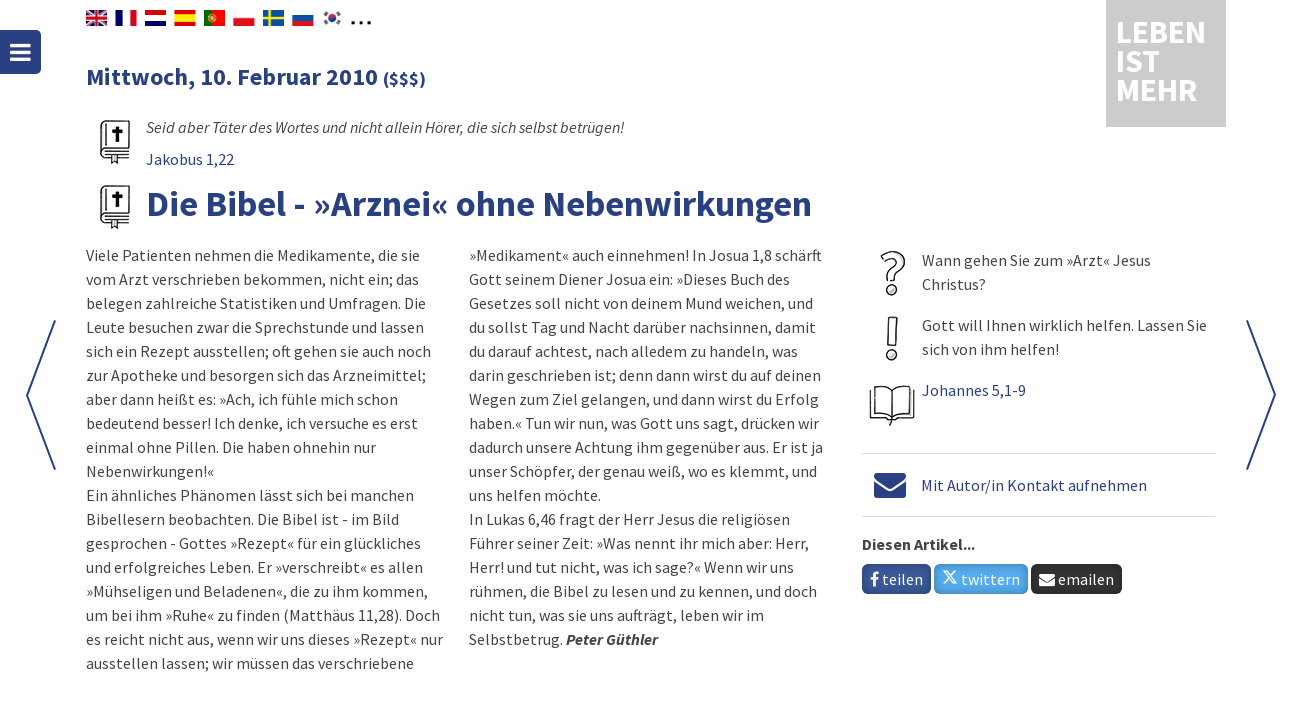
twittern (981, 579)
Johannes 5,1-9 (974, 390)
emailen (1076, 579)
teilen (896, 579)
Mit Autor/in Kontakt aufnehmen (1034, 485)
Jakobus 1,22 (190, 159)
